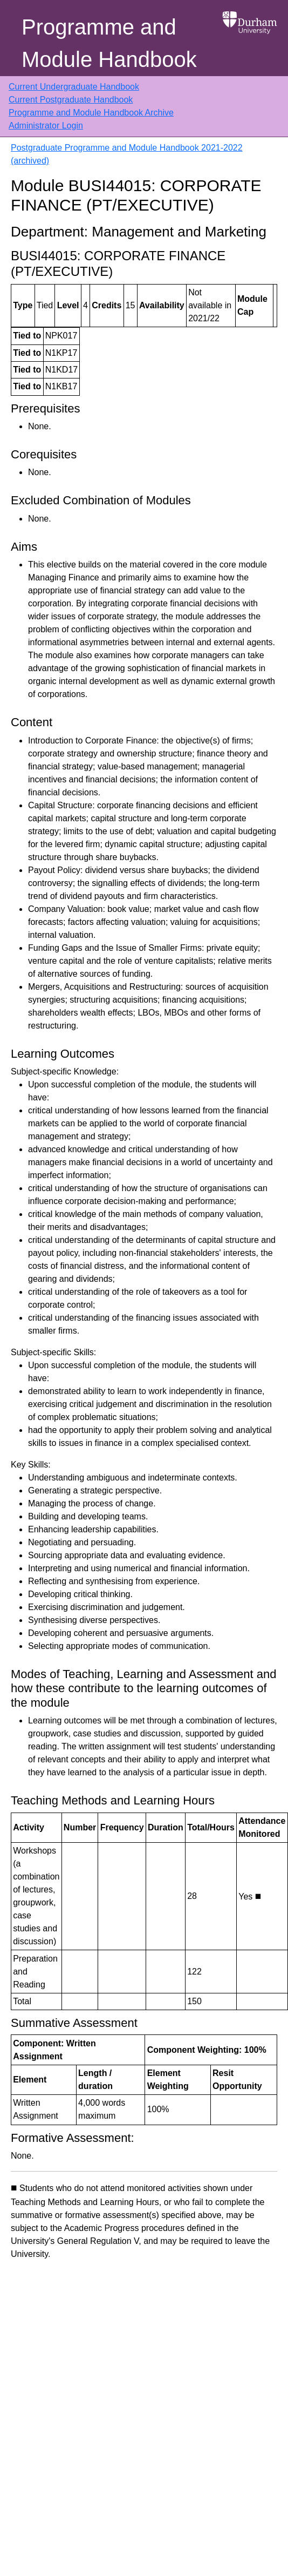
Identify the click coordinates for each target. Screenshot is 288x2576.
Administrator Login (46, 125)
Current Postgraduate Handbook (71, 99)
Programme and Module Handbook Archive (91, 112)
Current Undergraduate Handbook (74, 86)
